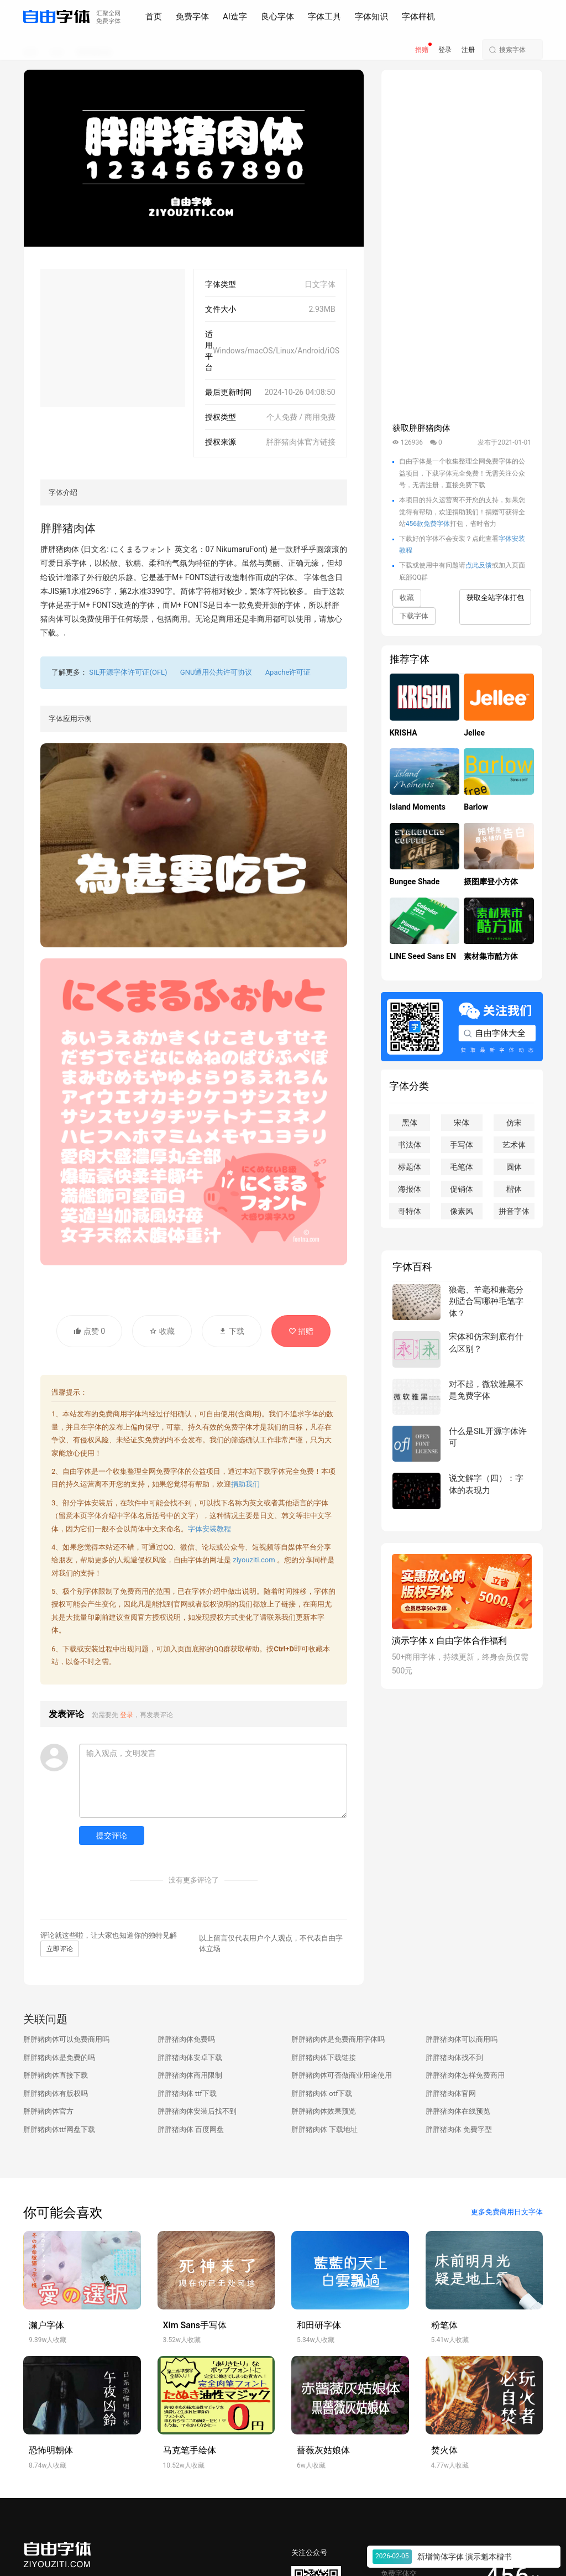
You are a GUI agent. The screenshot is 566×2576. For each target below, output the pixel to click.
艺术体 (514, 1144)
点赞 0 (89, 1331)
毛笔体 (461, 1166)
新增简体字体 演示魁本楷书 (464, 2556)
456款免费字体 (428, 524)
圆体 (514, 1166)
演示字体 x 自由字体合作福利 (449, 1640)
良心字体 (277, 17)
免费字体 (192, 17)
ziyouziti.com (254, 1560)
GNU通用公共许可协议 (216, 672)
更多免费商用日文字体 (507, 2212)
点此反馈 (478, 565)
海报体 (409, 1189)
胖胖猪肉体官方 (48, 2111)
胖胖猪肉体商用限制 (190, 2075)
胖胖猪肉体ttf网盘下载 (59, 2129)
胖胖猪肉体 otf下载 (321, 2093)
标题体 (409, 1166)
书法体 (409, 1144)
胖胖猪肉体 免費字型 (459, 2129)
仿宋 (514, 1122)
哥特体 (409, 1211)
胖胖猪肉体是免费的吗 (59, 2057)
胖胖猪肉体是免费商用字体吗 (338, 2039)
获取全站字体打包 (495, 597)
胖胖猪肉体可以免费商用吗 (66, 2039)
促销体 (461, 1189)
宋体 (461, 1122)
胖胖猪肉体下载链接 (323, 2057)
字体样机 (418, 17)
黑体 (409, 1122)
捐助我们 (245, 1484)
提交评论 (111, 1835)
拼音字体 (514, 1211)
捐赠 (421, 50)
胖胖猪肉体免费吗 (186, 2039)
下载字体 (414, 616)
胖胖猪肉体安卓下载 (190, 2057)
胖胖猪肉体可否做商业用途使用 (341, 2075)
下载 (231, 1331)
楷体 (514, 1189)
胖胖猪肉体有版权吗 (55, 2093)
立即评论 (59, 1949)
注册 (468, 50)
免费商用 (134, 1591)
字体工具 (324, 17)
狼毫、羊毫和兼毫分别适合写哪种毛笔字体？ (486, 1301)
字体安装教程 (209, 1529)
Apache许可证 (288, 672)
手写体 (461, 1144)
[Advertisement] (112, 338)
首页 (153, 17)
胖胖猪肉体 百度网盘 (191, 2129)
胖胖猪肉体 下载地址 (324, 2129)
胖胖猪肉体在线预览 (458, 2111)
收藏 (161, 1331)
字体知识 (371, 17)
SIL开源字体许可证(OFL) (128, 672)
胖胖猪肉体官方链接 (301, 441)
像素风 (461, 1211)
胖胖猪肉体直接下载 (55, 2075)
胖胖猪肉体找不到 (454, 2057)
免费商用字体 (120, 1414)
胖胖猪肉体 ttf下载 (187, 2093)
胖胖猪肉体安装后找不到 (197, 2111)
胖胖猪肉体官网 (451, 2093)
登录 (445, 50)
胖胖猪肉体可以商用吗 (461, 2039)
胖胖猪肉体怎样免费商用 (465, 2075)
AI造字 (235, 17)
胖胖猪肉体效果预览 (323, 2111)
